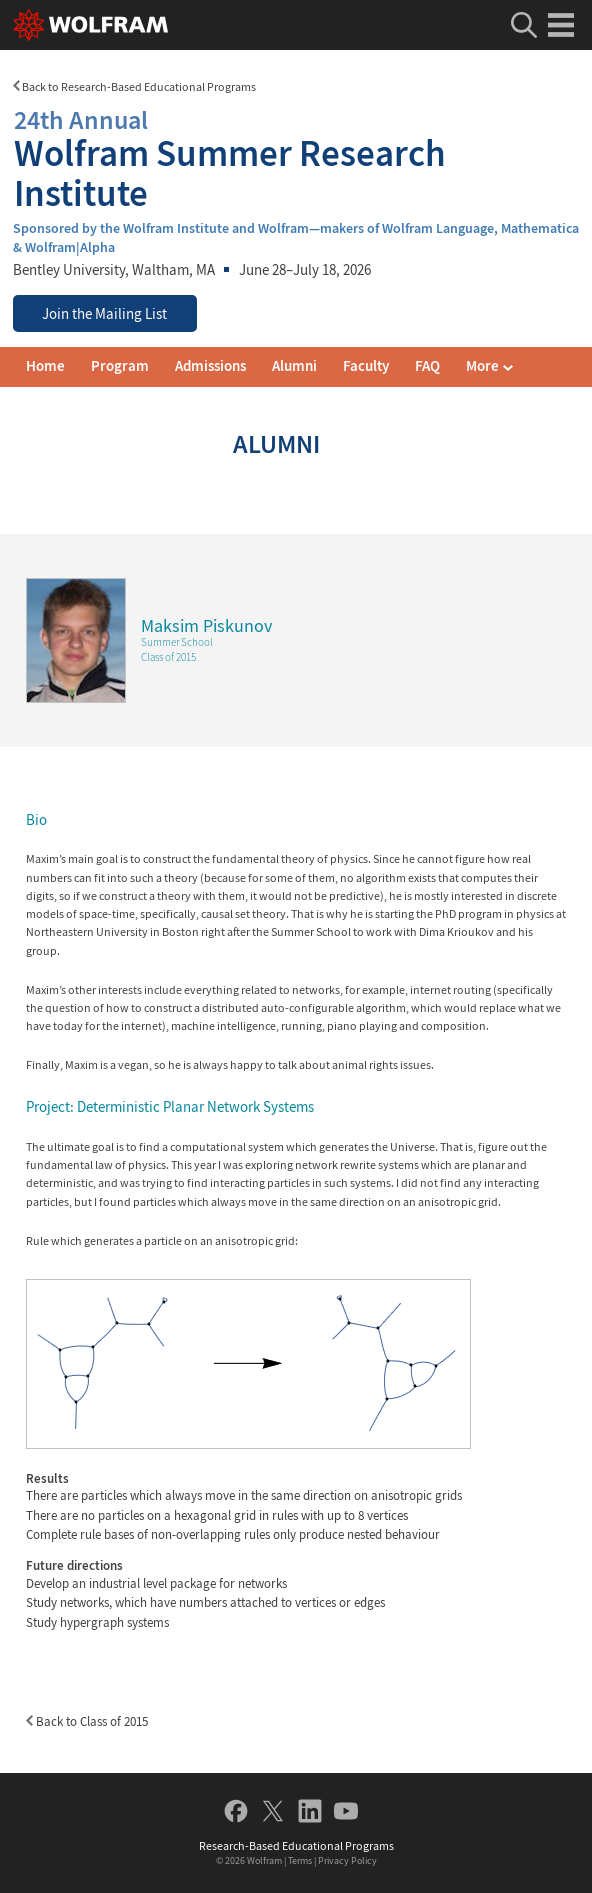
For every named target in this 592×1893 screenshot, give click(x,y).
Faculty (366, 366)
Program (120, 366)
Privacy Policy (347, 1860)
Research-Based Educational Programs (296, 1845)
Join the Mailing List (104, 314)
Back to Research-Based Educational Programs (134, 86)
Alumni (294, 366)
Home (45, 366)
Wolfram (264, 1860)
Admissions (210, 366)
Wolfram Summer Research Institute (295, 156)
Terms (300, 1860)
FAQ (427, 366)
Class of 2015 (168, 657)
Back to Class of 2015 (87, 1721)
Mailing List (502, 366)
